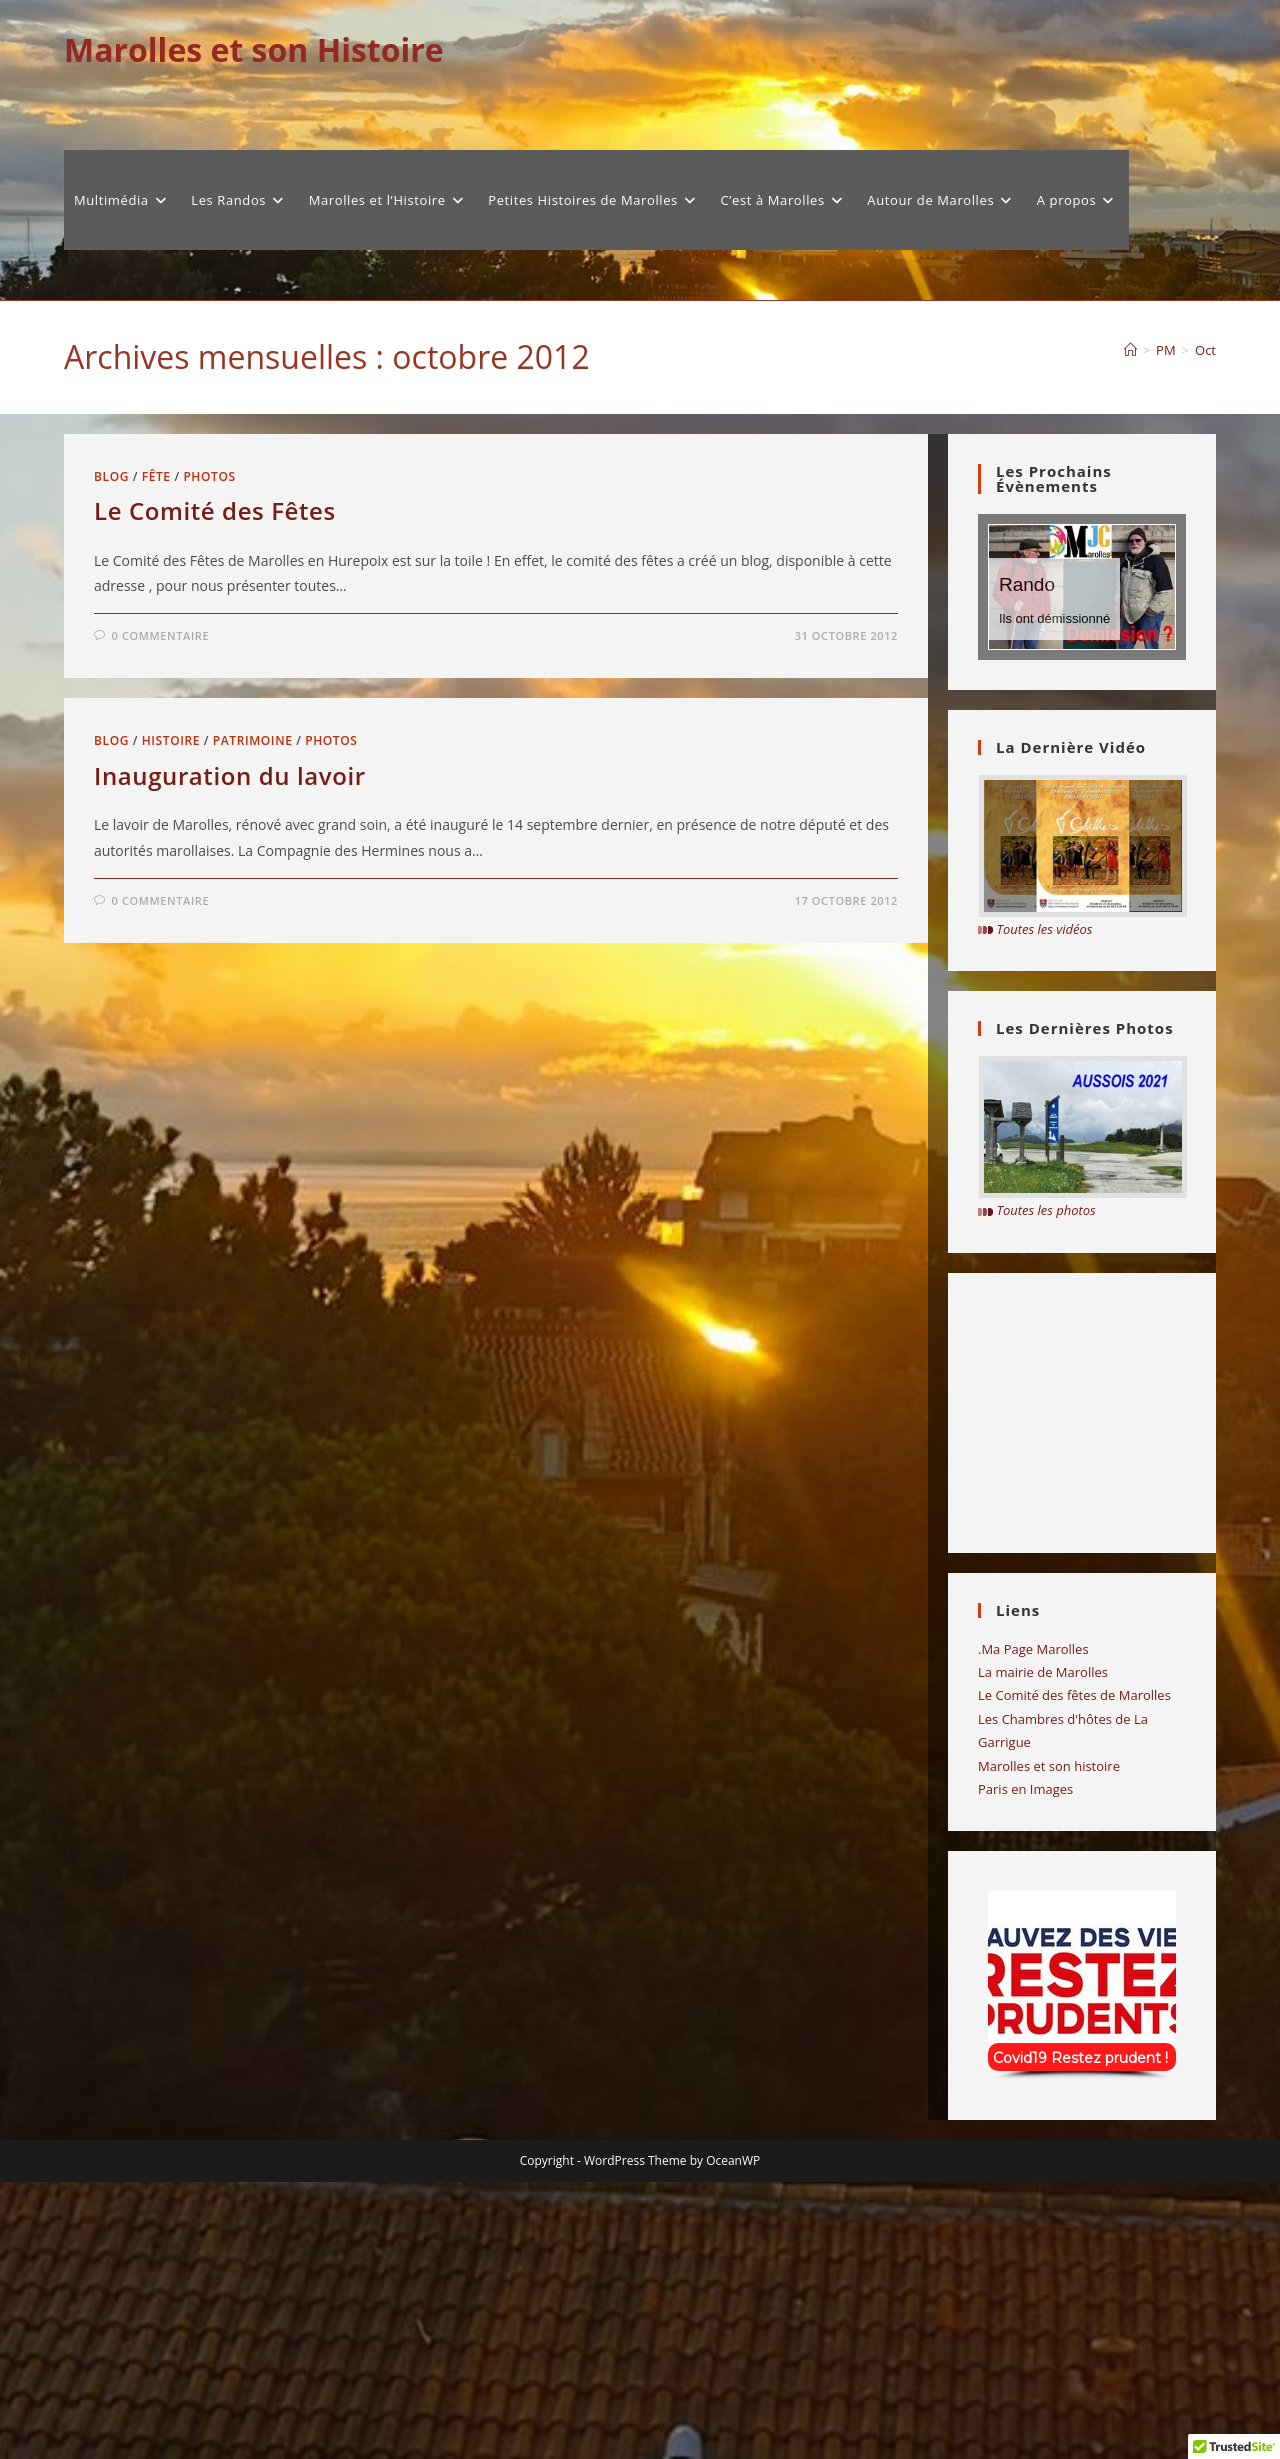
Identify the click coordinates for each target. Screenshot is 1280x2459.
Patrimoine (253, 740)
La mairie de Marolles (1043, 1672)
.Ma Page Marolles (1033, 1649)
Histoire (171, 740)
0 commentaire (161, 635)
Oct (1205, 350)
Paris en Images (1025, 1789)
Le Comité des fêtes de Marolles (1074, 1695)
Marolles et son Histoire (254, 49)
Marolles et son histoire (1049, 1766)
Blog (111, 476)
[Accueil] (1130, 350)
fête (156, 476)
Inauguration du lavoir (230, 775)
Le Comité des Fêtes (215, 510)
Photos (209, 476)
